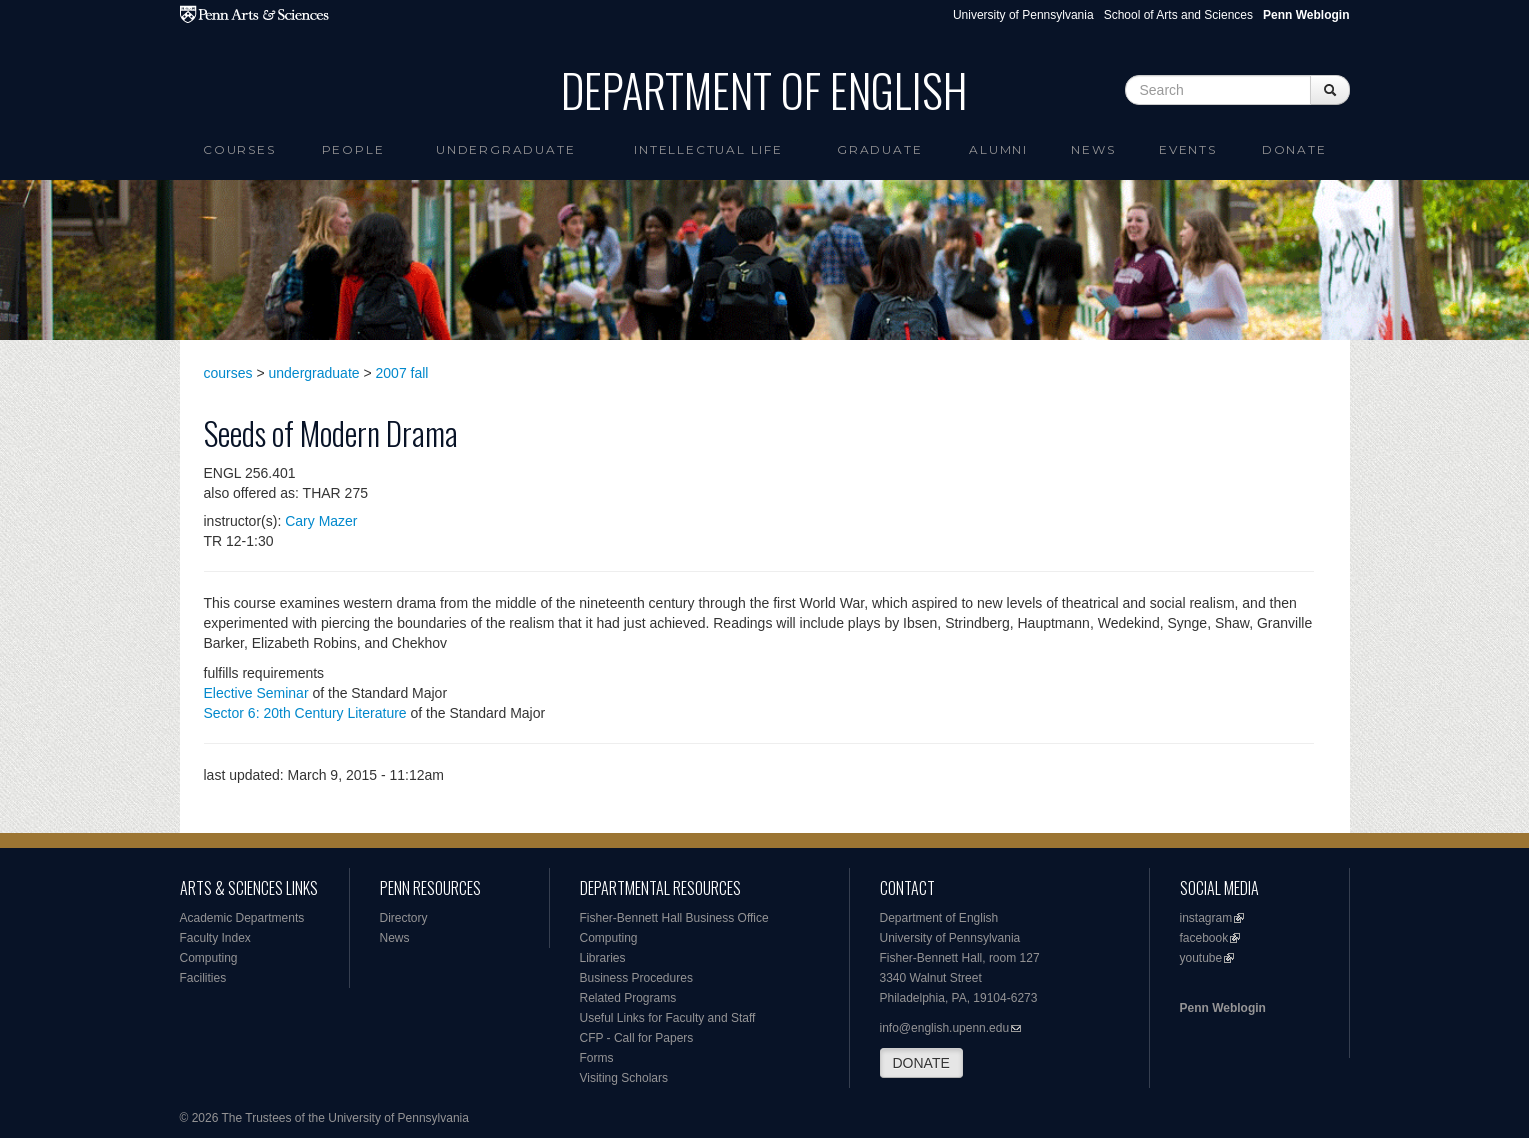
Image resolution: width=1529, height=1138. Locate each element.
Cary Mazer (321, 521)
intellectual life (708, 149)
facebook (1204, 938)
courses (228, 373)
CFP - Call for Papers (637, 1038)
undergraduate (314, 373)
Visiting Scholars (624, 1078)
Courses (239, 149)
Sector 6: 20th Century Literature (305, 713)
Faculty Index (215, 938)
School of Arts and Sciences (1178, 15)
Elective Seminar (256, 693)
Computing (209, 958)
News (1093, 149)
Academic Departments (242, 918)
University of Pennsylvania (1023, 15)
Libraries (603, 958)
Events (1188, 149)
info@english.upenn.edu (945, 1028)
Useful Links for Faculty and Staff (668, 1018)
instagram (1206, 918)
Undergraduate (505, 149)
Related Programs (628, 998)
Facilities (203, 978)
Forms (597, 1058)
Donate (1294, 149)
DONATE (921, 1063)
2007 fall (402, 373)
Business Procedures (636, 978)
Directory (404, 918)
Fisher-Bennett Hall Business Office (674, 918)
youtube (1201, 958)
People (353, 149)
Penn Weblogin (1223, 1008)
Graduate (879, 149)
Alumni (998, 149)
